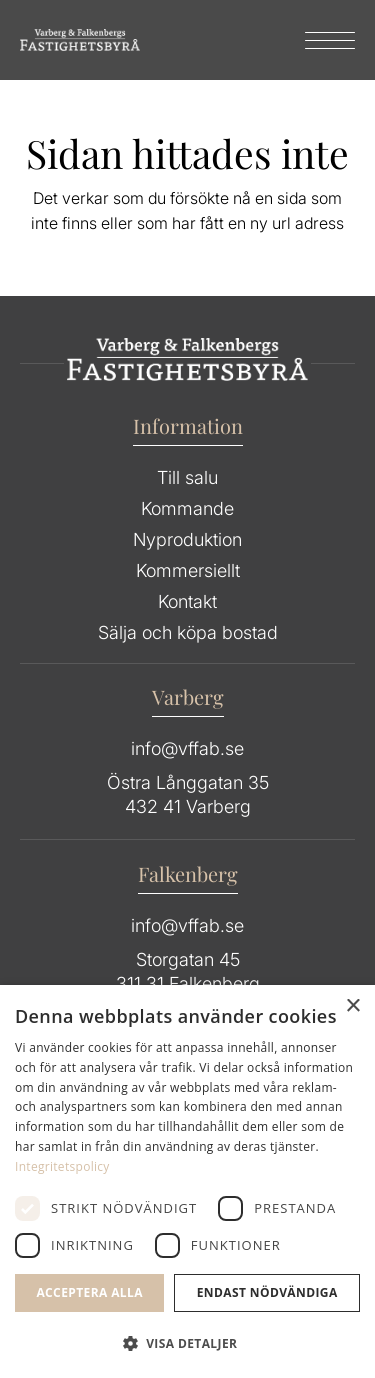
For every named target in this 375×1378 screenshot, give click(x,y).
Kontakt (187, 601)
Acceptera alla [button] (89, 1292)
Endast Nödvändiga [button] (267, 1292)
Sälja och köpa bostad (188, 632)
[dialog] (187, 1181)
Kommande (187, 508)
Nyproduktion (187, 539)
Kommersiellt (188, 570)
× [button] (352, 1006)
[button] (187, 1344)
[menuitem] (320, 40)
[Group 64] (80, 40)
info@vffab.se (187, 748)
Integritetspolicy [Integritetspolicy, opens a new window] (62, 1166)
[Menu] (320, 40)
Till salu (187, 477)
